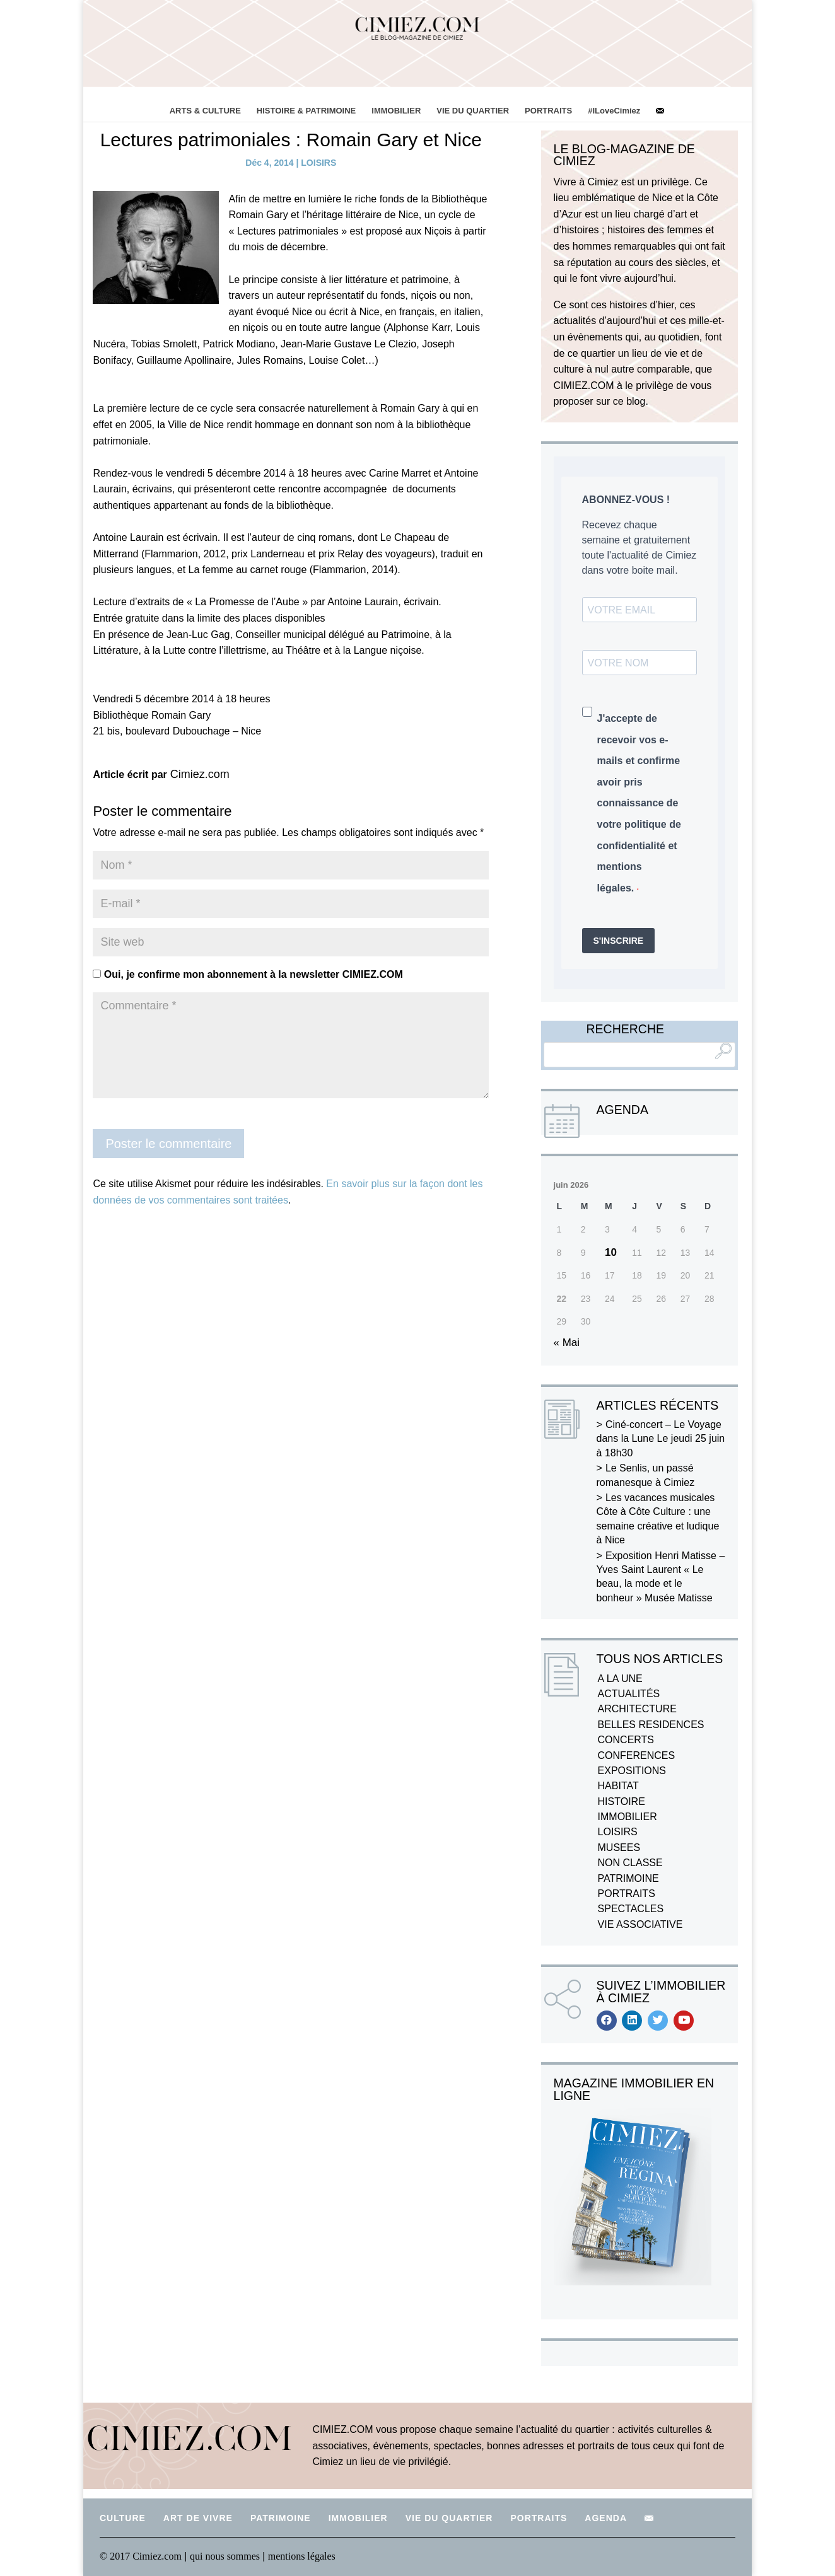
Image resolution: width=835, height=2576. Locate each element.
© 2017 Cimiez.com (141, 2556)
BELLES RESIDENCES (651, 1724)
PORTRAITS (548, 110)
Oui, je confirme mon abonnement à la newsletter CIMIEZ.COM (247, 974)
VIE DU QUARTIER (472, 110)
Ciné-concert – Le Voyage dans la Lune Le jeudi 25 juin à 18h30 (661, 1438)
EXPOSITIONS (632, 1770)
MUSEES (619, 1847)
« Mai (567, 1343)
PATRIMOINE (628, 1878)
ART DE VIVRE (198, 2518)
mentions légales (302, 2556)
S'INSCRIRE (618, 941)
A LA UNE (620, 1678)
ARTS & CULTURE (205, 110)
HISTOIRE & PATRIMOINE (306, 110)
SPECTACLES (631, 1908)
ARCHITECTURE (637, 1708)
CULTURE (123, 2518)
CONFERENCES (636, 1755)
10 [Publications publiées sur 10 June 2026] (611, 1252)
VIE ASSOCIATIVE (640, 1924)
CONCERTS (626, 1739)
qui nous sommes (226, 2556)
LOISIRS (318, 163)
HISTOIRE (621, 1801)
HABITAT (618, 1785)
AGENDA (606, 2518)
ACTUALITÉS (629, 1693)
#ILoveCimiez (614, 110)
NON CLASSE (630, 1862)
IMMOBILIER (396, 110)
